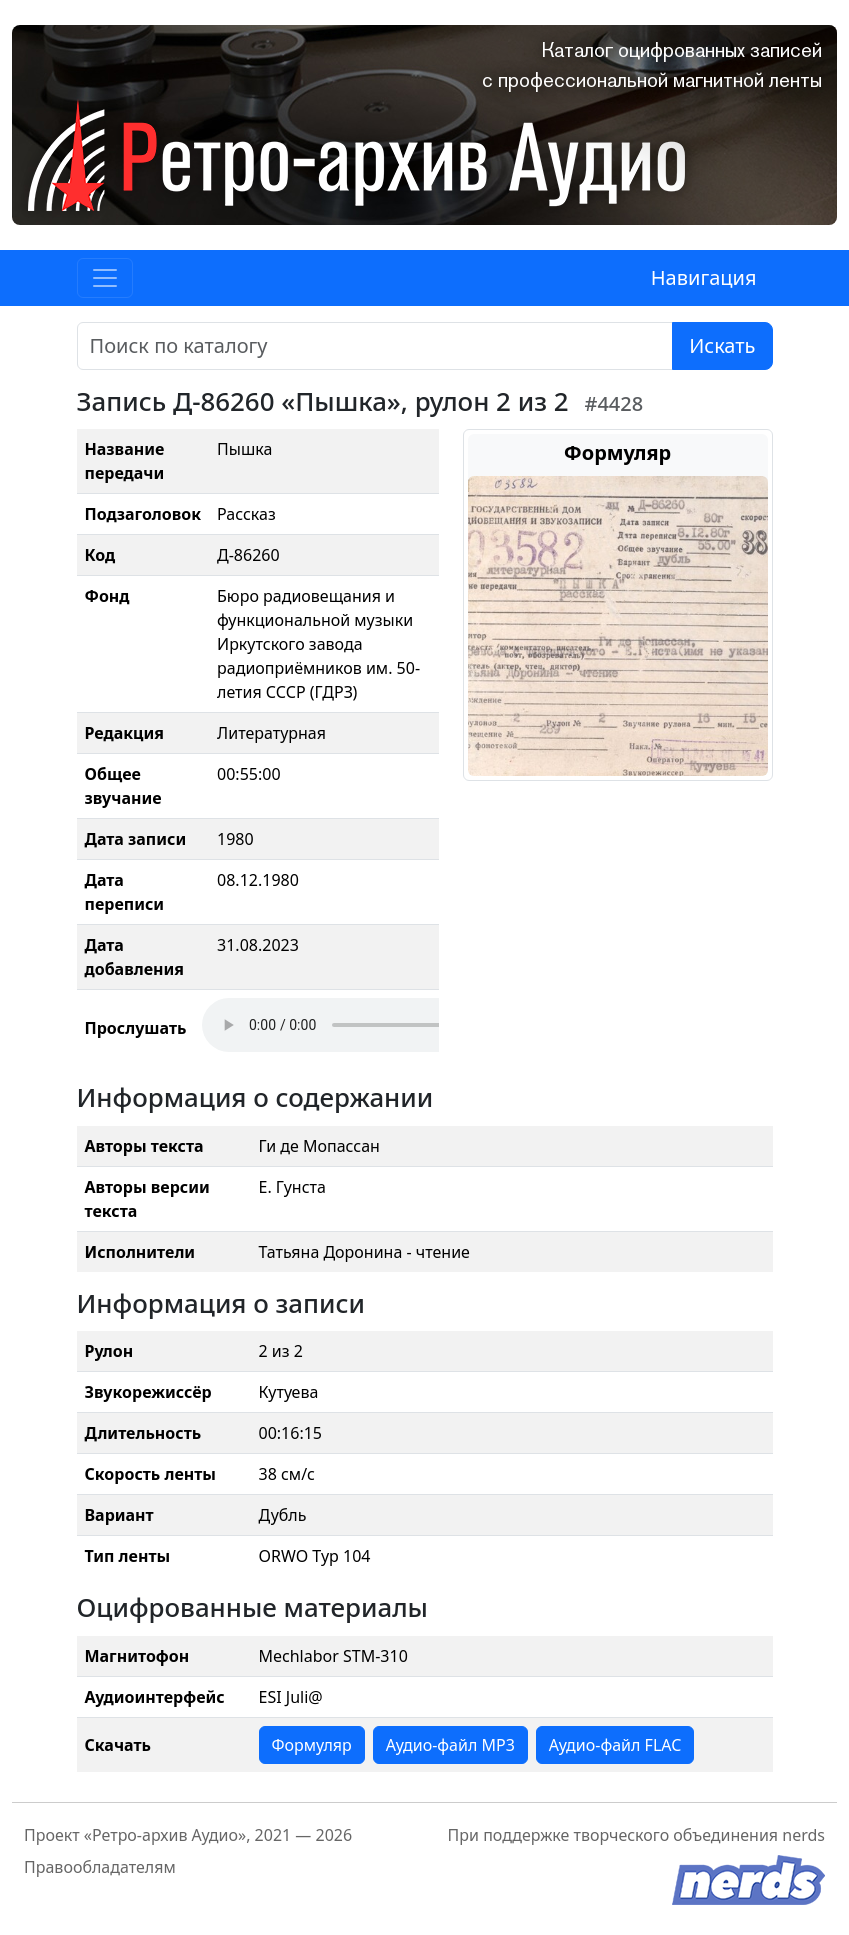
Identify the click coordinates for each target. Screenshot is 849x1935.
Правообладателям (100, 1867)
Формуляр (312, 1745)
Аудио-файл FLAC (615, 1745)
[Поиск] (375, 346)
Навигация (704, 277)
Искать (722, 345)
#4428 (614, 403)
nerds (803, 1835)
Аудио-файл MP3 (450, 1745)
